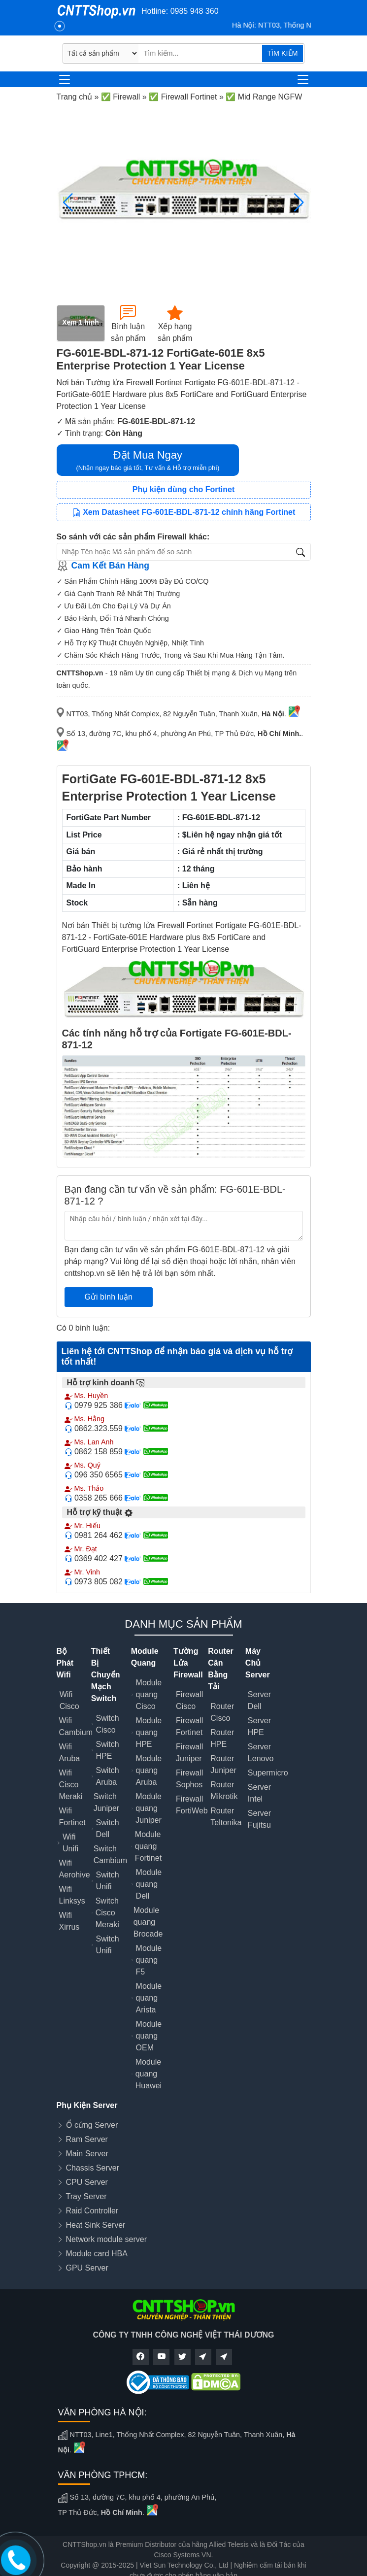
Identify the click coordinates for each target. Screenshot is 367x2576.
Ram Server (87, 2139)
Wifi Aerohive (74, 1869)
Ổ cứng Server (92, 2125)
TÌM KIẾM (282, 53)
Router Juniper (223, 1764)
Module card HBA (97, 2253)
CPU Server (87, 2182)
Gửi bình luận (109, 1297)
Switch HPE (107, 1750)
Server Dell (259, 1700)
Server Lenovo (261, 1752)
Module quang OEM (149, 2036)
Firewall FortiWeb (192, 1805)
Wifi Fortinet (72, 1817)
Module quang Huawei (148, 2074)
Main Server (87, 2153)
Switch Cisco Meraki (107, 1913)
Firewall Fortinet (189, 1726)
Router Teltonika (225, 1817)
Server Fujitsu (259, 1819)
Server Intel (259, 1793)
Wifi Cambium (76, 1726)
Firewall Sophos (189, 1779)
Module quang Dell (149, 1884)
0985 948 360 (194, 11)
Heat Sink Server (96, 2225)
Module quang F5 (149, 1960)
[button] (299, 202)
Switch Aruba (107, 1776)
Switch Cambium (110, 1854)
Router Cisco (222, 1712)
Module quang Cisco (149, 1694)
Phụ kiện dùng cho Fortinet (183, 489)
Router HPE (222, 1738)
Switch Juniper (106, 1802)
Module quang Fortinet (148, 1846)
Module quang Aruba (149, 1770)
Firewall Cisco (189, 1700)
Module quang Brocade (148, 1922)
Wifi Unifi (70, 1843)
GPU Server (87, 2268)
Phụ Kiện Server (87, 2105)
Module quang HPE (149, 1732)
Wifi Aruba (69, 1752)
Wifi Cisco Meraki (71, 1785)
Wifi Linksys (72, 1895)
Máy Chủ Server (257, 1663)
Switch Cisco (107, 1724)
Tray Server (86, 2196)
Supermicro (268, 1773)
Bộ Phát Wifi (65, 1663)
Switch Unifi (107, 1881)
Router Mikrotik (223, 1790)
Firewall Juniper (189, 1752)
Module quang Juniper (148, 1808)
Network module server (106, 2239)
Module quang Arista (149, 1998)
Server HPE (259, 1726)
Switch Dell (107, 1828)
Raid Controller (92, 2211)
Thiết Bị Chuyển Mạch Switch (105, 1675)
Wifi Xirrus (69, 1921)
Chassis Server (92, 2168)
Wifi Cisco (69, 1700)
